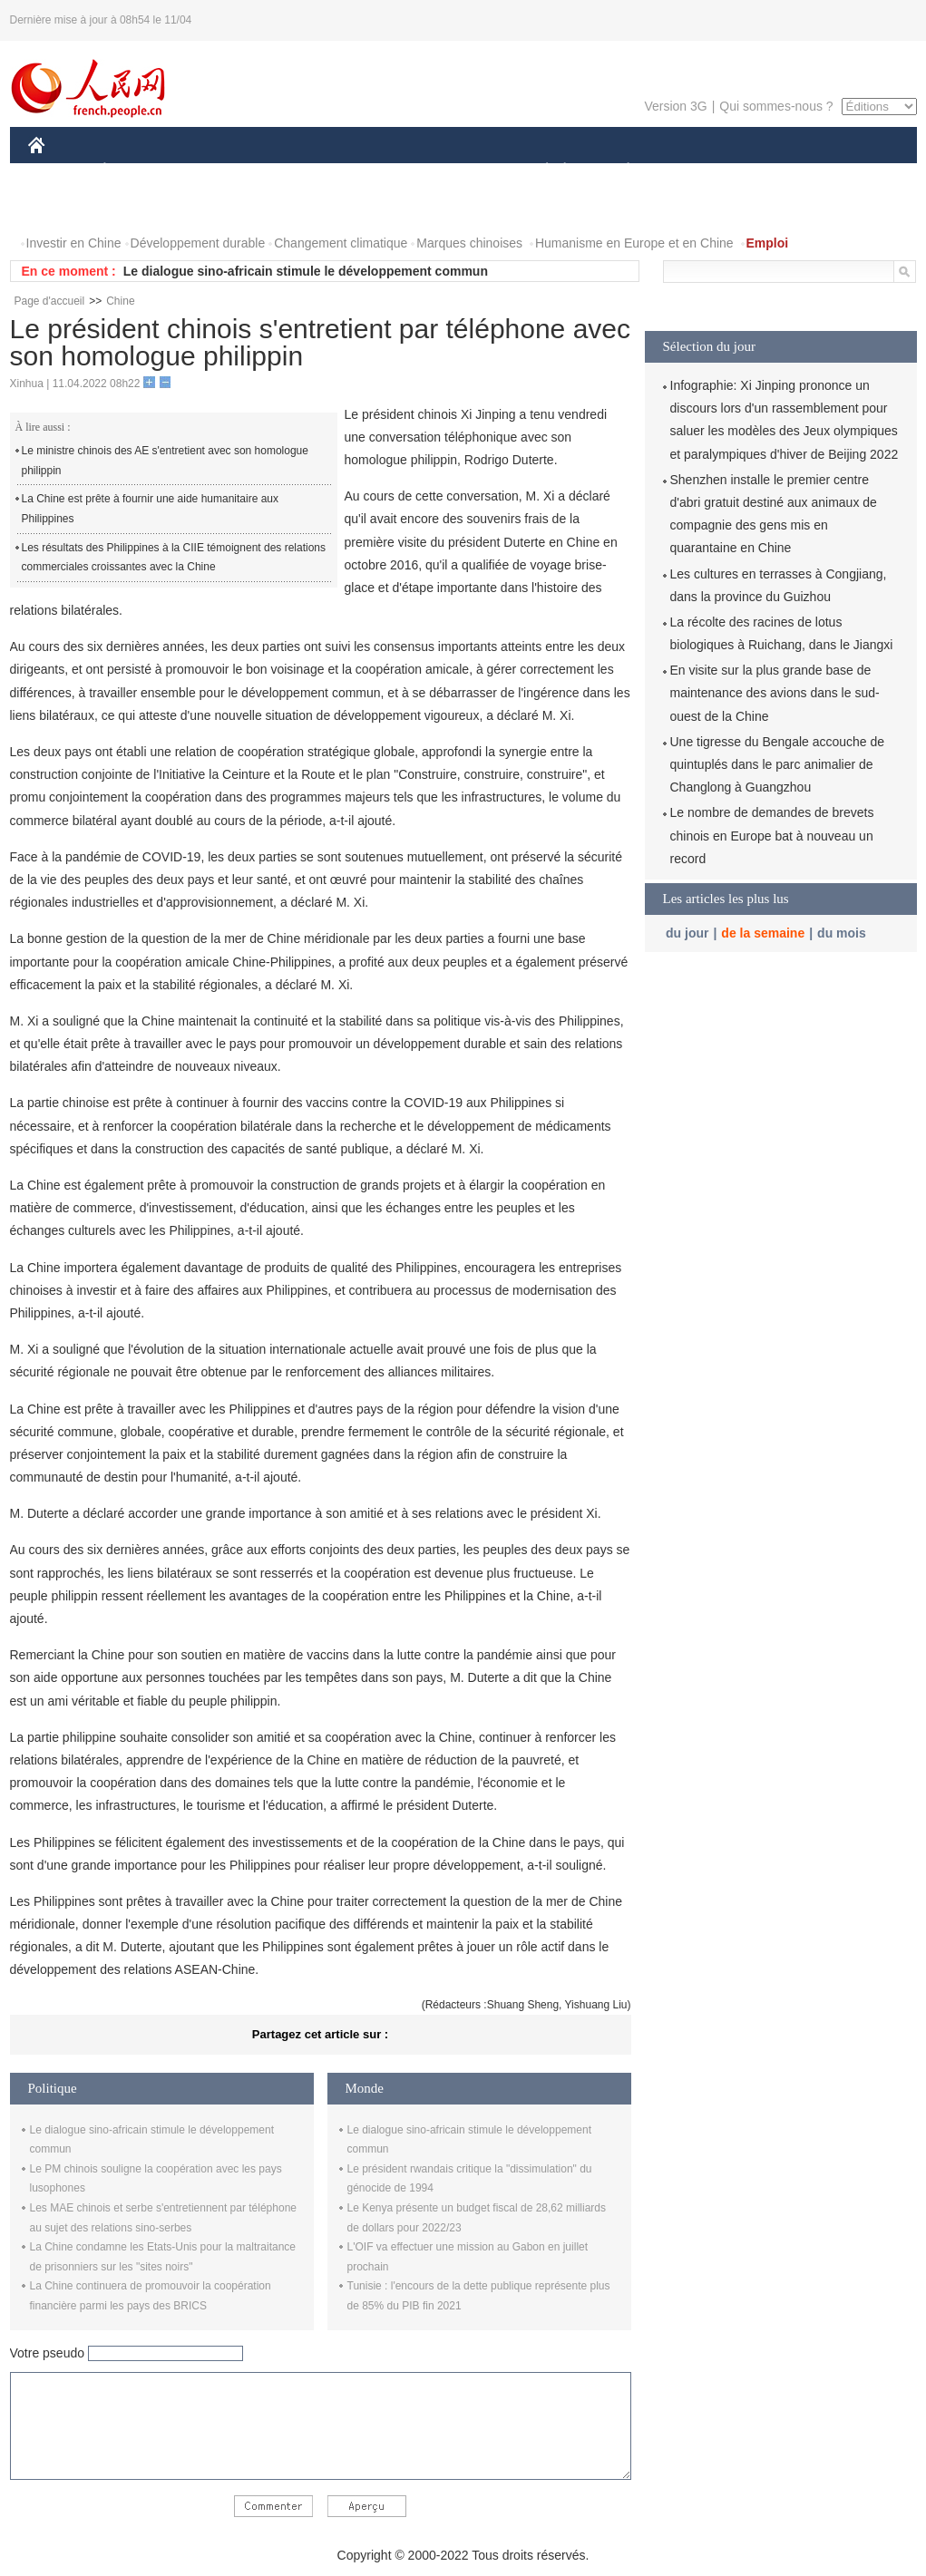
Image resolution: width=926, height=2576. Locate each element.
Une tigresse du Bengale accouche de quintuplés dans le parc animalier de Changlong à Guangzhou (777, 764)
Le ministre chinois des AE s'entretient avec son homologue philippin (165, 460)
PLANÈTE (619, 171)
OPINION (853, 171)
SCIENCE (376, 171)
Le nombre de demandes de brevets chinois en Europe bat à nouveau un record (772, 835)
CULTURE (458, 171)
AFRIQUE (297, 171)
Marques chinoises (469, 243)
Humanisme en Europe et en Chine (634, 243)
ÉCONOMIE (137, 171)
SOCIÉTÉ (539, 171)
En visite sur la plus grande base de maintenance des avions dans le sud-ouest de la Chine (775, 693)
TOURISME (769, 171)
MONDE (221, 171)
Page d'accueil (50, 301)
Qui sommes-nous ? (776, 106)
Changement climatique (340, 243)
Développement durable (198, 243)
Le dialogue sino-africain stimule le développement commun (305, 271)
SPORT (691, 171)
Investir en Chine (74, 243)
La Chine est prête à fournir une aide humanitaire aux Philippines (150, 508)
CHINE (59, 171)
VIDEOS (137, 207)
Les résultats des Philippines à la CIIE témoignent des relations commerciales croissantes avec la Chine (174, 557)
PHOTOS (65, 207)
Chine (120, 301)
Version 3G (675, 106)
